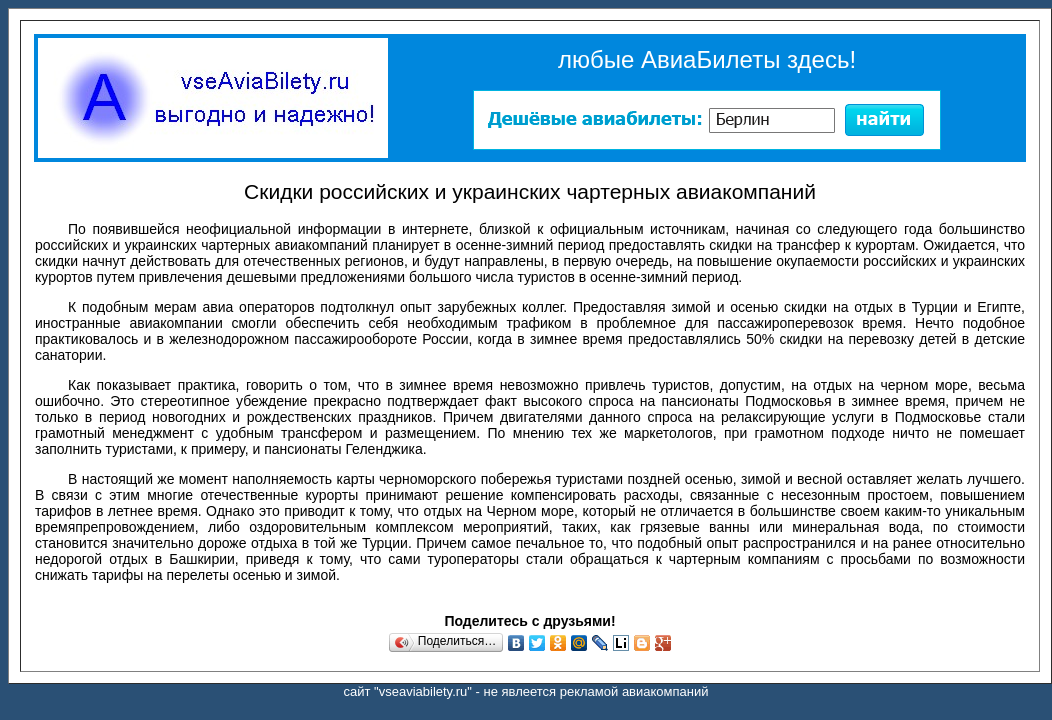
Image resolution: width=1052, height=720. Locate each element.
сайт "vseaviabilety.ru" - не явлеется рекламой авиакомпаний (526, 691)
